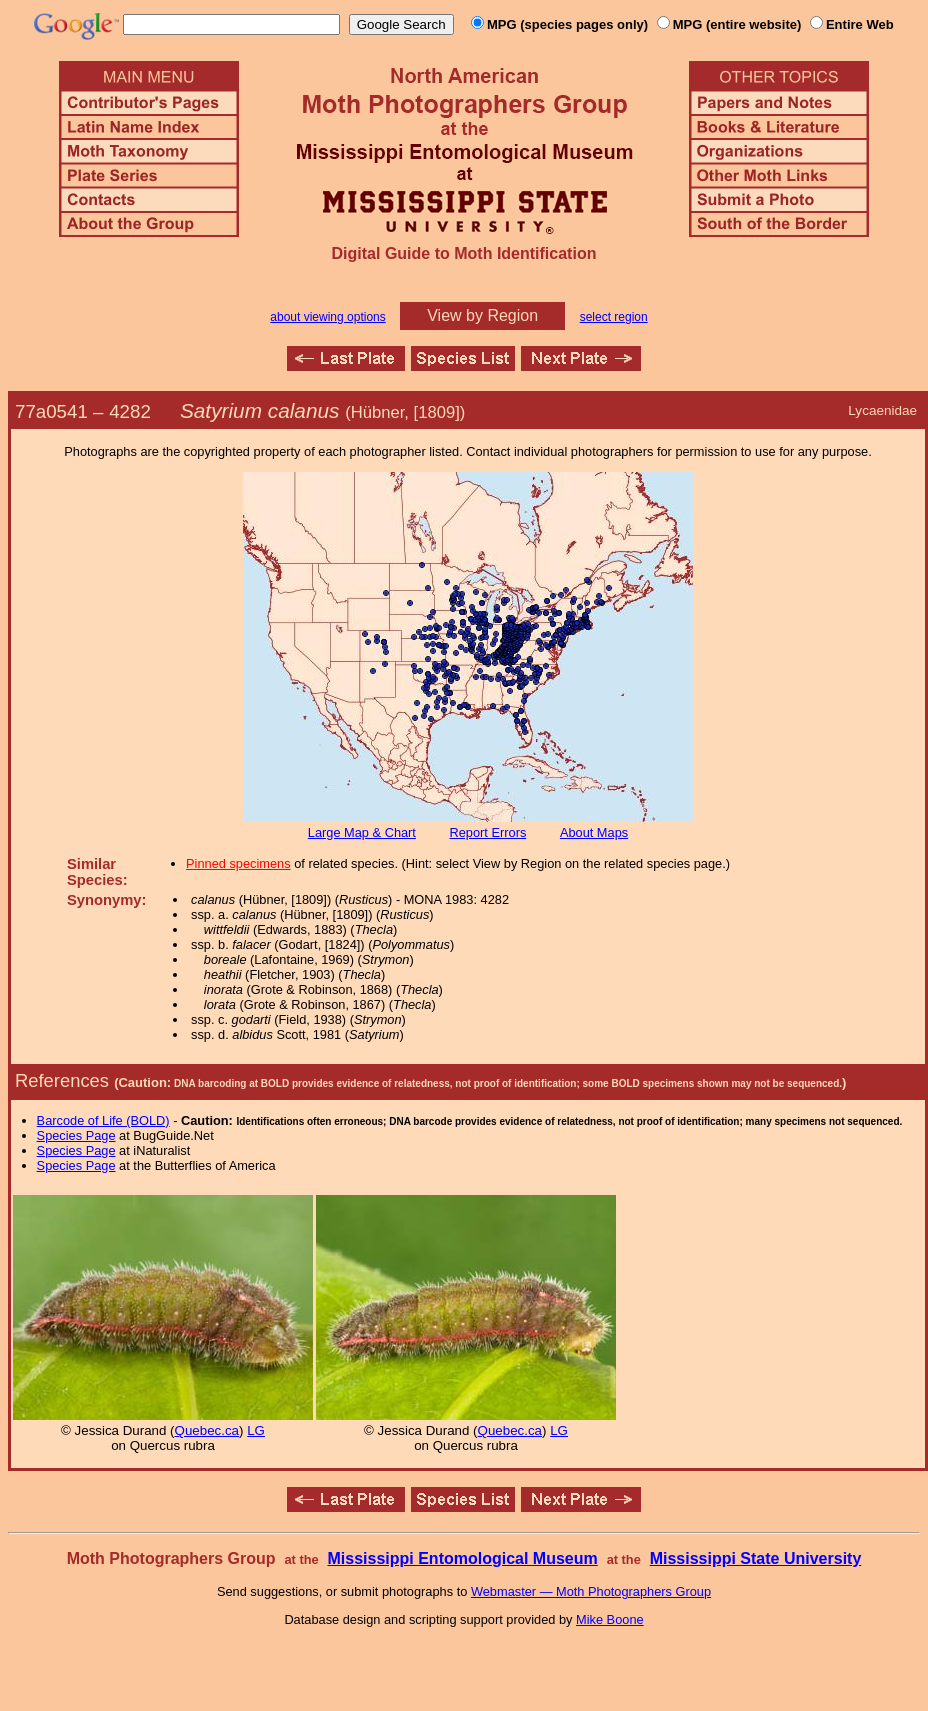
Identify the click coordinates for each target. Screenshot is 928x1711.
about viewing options (327, 317)
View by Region (482, 315)
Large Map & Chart (362, 832)
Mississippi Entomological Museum (462, 1558)
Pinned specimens (238, 863)
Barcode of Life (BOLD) (103, 1120)
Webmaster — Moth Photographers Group (591, 1591)
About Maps (594, 832)
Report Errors (488, 832)
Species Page (76, 1135)
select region (614, 317)
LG (256, 1430)
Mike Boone (610, 1619)
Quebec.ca (207, 1430)
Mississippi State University (756, 1558)
